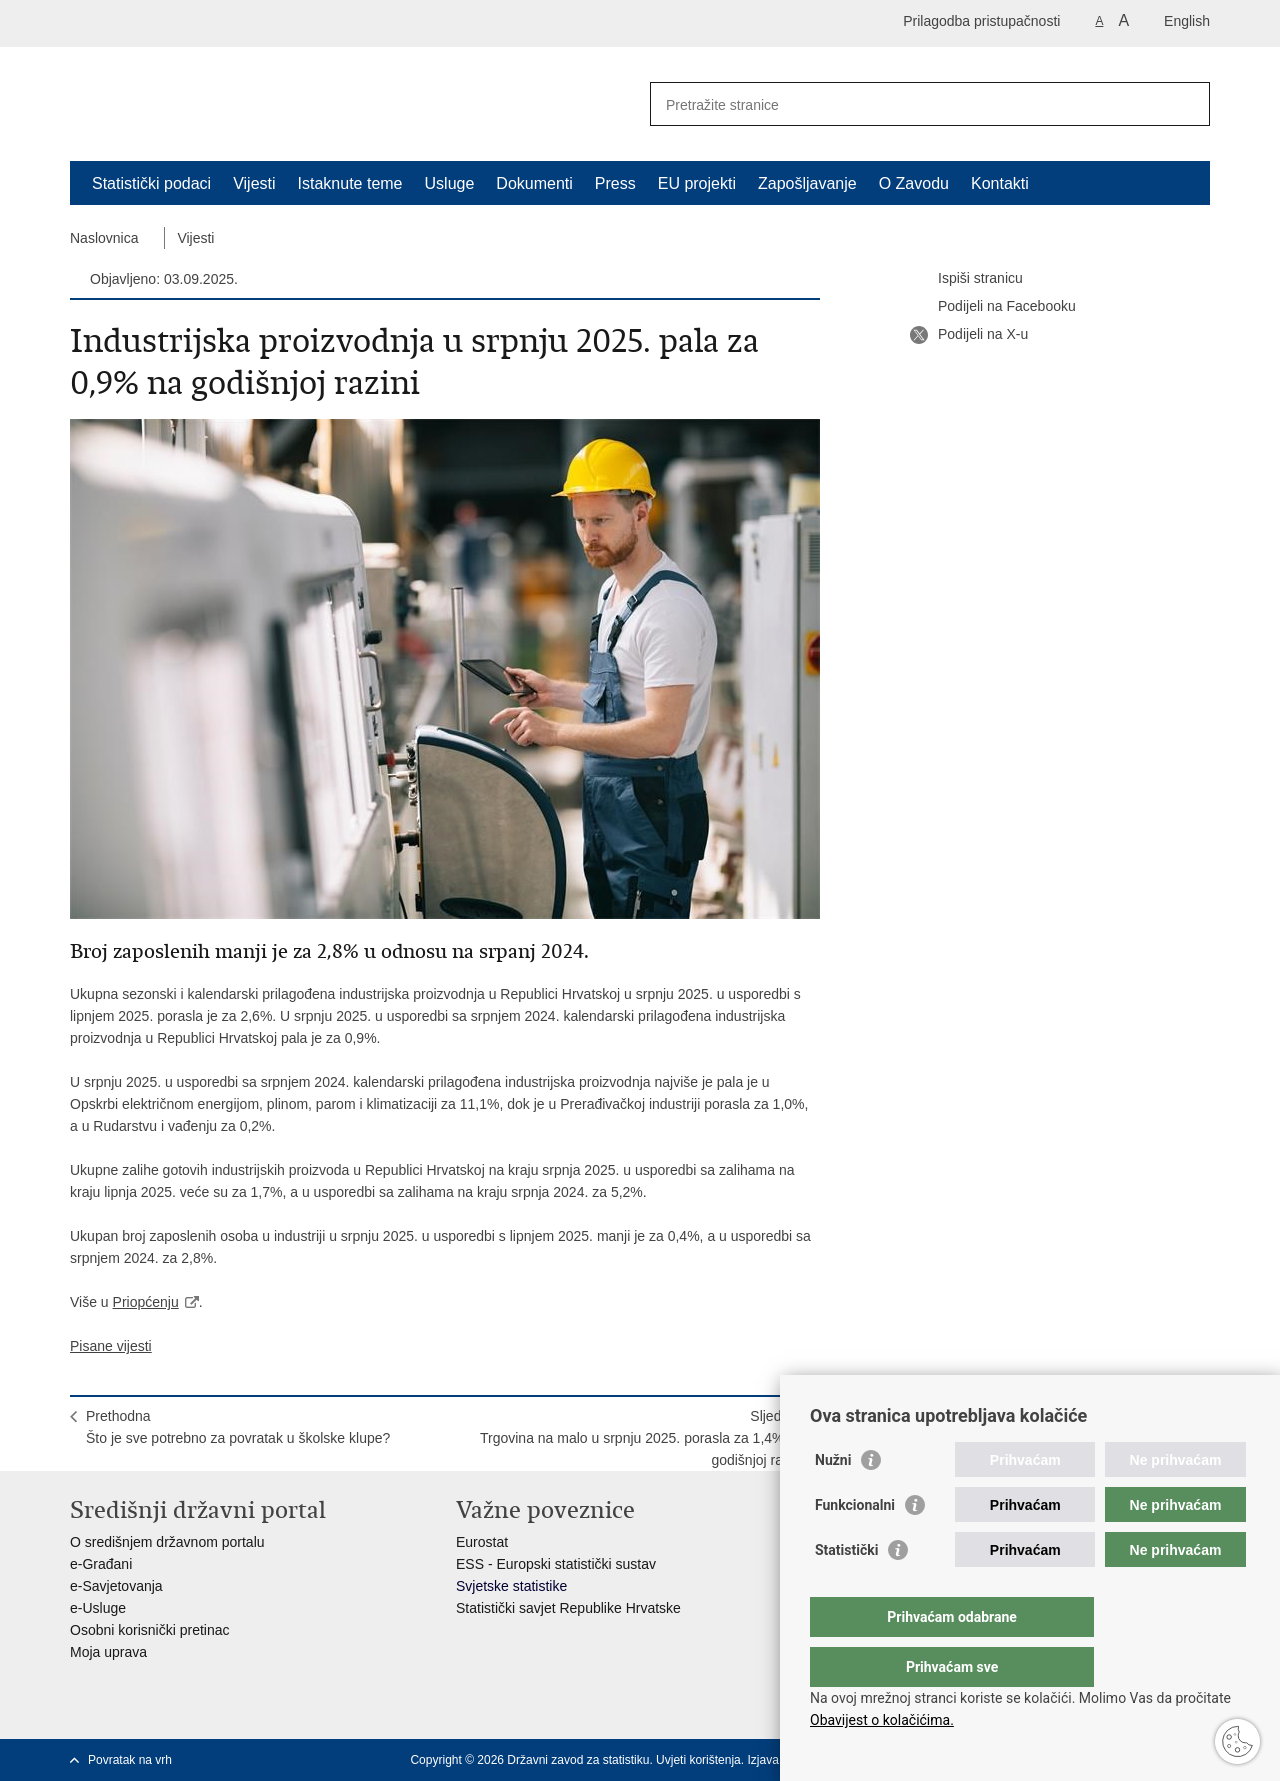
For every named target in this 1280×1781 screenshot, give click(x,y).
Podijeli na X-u (969, 335)
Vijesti (254, 183)
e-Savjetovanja (116, 1586)
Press (615, 183)
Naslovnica (104, 238)
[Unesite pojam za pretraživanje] (908, 104)
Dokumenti (534, 183)
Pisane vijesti (111, 1346)
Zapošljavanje (807, 183)
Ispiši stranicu (966, 279)
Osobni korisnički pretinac (150, 1630)
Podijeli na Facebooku (993, 307)
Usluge (450, 183)
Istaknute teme (350, 183)
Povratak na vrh (130, 1760)
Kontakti (1000, 183)
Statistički (846, 1590)
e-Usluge (98, 1608)
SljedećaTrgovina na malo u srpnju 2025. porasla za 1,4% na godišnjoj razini (642, 1438)
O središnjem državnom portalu (167, 1542)
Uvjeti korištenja (698, 1760)
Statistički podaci (151, 183)
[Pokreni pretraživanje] (1187, 104)
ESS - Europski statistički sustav (556, 1564)
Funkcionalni (855, 1545)
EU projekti (697, 183)
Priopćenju (146, 1302)
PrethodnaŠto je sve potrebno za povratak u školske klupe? (238, 1427)
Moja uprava (108, 1652)
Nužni (833, 1500)
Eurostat (482, 1542)
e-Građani (101, 1564)
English (1187, 21)
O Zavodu (914, 183)
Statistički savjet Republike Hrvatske (568, 1608)
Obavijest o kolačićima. (882, 1720)
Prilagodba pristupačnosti (981, 21)
